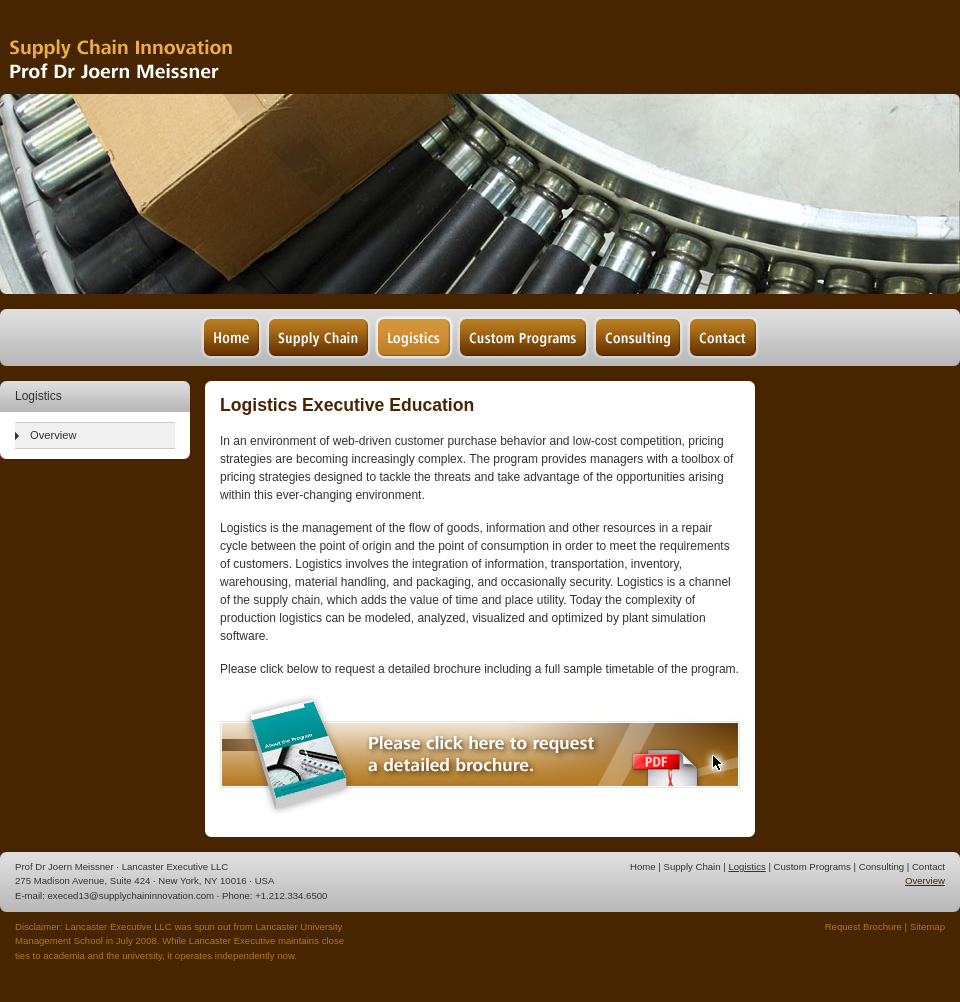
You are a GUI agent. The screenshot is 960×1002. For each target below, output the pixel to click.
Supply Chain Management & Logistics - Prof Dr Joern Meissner (149, 47)
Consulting (881, 866)
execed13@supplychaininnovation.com (131, 895)
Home (643, 866)
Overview (53, 435)
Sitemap (927, 926)
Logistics (746, 866)
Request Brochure (863, 926)
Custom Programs (812, 866)
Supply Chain (691, 866)
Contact (928, 866)
